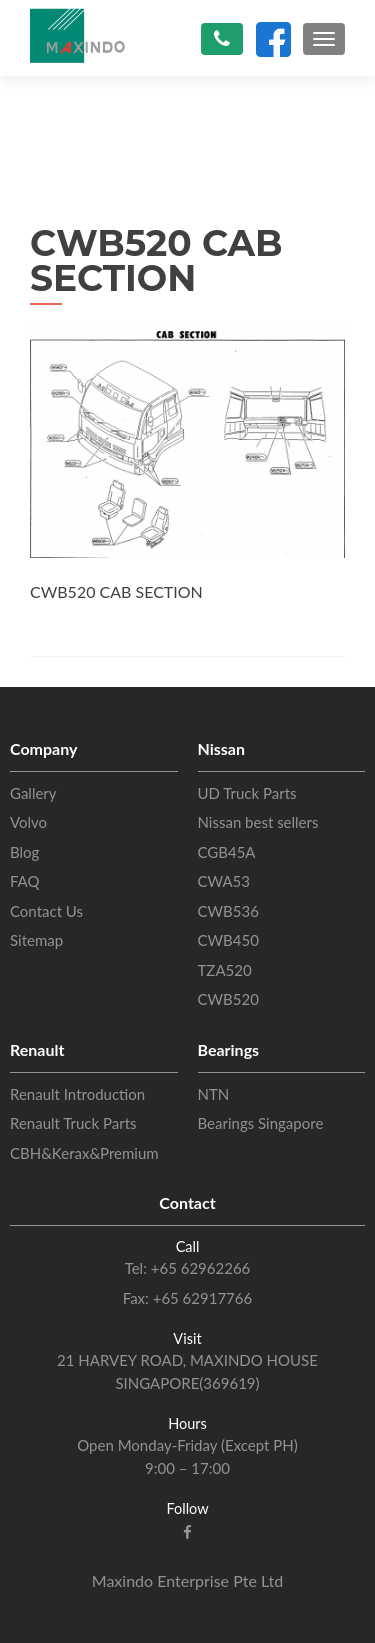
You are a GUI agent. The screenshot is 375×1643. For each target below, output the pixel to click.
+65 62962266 (198, 1268)
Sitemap (36, 940)
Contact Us (46, 911)
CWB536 (228, 911)
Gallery (33, 793)
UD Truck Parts (247, 793)
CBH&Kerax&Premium (84, 1153)
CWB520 (228, 999)
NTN (214, 1094)
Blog (24, 852)
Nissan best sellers (258, 822)
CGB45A (227, 852)
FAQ (25, 881)
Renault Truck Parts (73, 1123)
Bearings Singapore (261, 1123)
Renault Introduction (77, 1094)
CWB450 (228, 940)
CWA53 (224, 881)
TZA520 (225, 970)
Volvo (28, 822)
